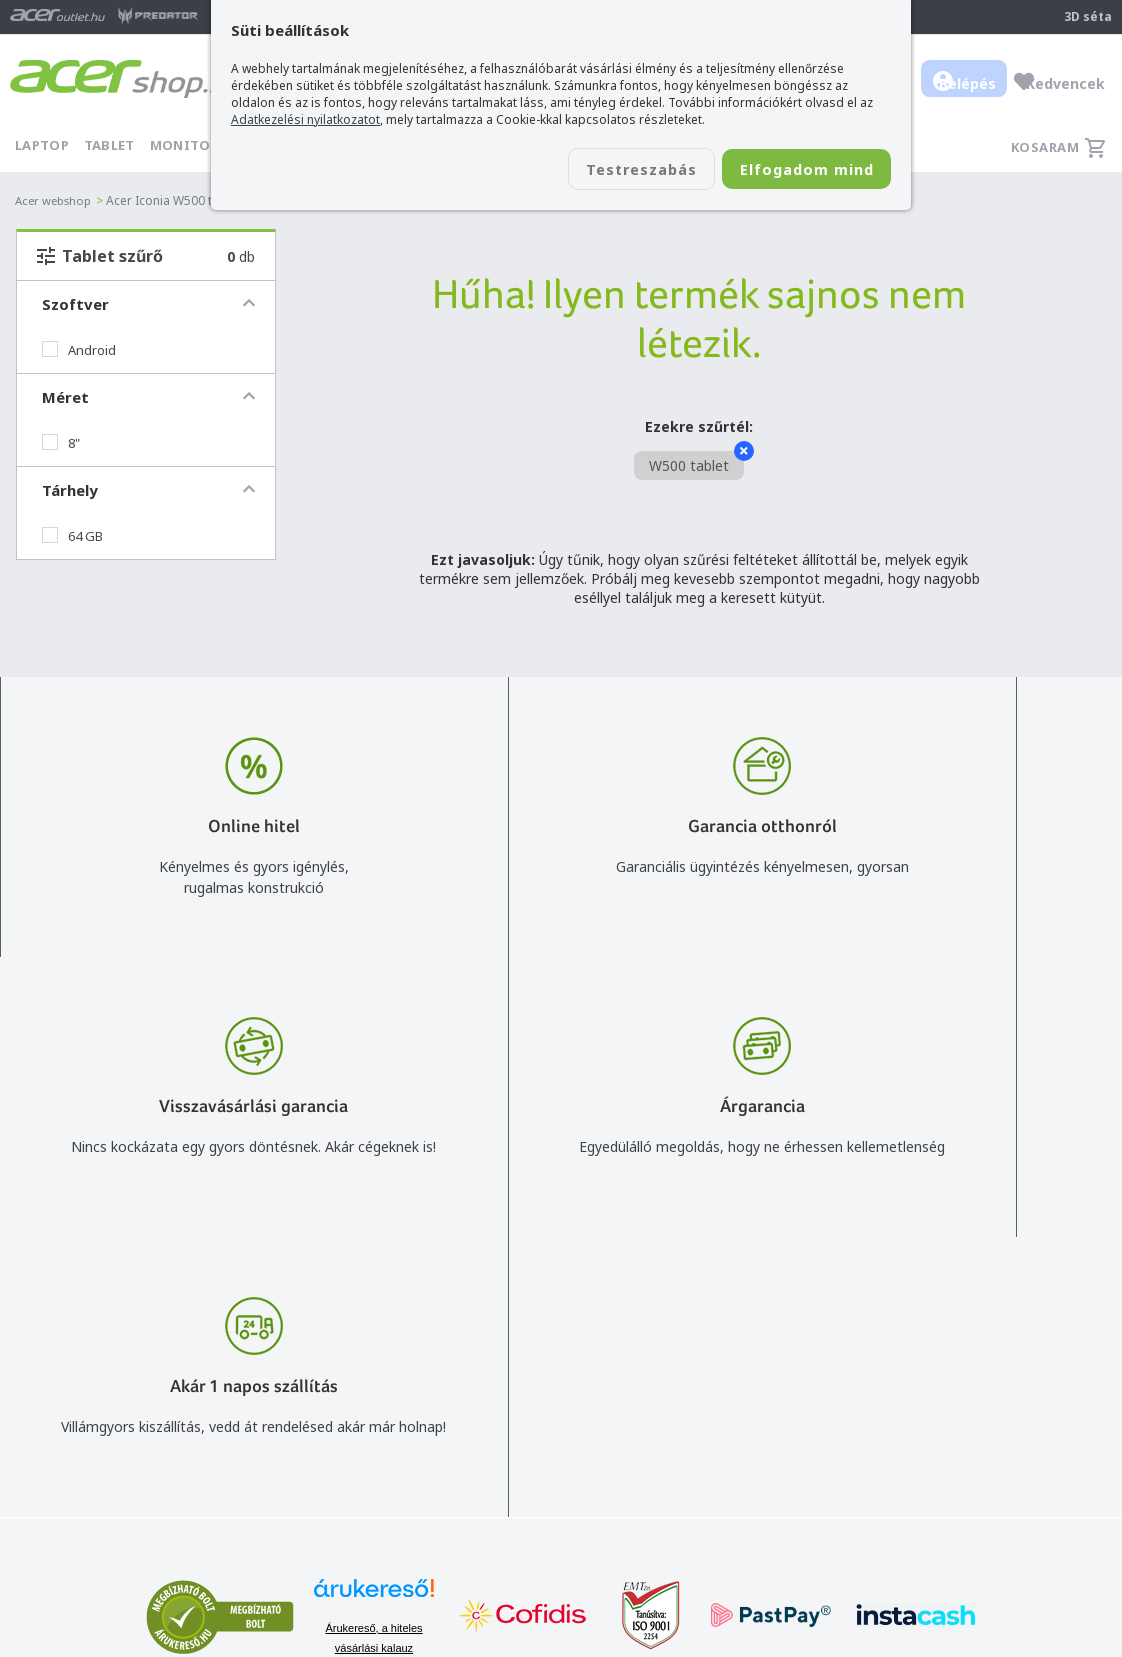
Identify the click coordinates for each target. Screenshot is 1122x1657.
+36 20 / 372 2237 (520, 1417)
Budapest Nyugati (961, 1359)
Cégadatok (937, 1417)
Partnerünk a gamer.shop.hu (993, 1503)
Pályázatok (717, 1494)
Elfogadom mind (792, 171)
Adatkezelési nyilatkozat (760, 1436)
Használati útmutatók (752, 1465)
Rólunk (924, 1388)
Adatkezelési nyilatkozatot (305, 119)
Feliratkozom (308, 1451)
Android (79, 350)
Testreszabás (599, 171)
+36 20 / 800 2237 (520, 1388)
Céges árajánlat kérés (531, 1446)
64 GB (72, 536)
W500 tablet (696, 463)
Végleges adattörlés (746, 1523)
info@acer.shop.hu (520, 1359)
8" (61, 443)
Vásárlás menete (735, 1359)
